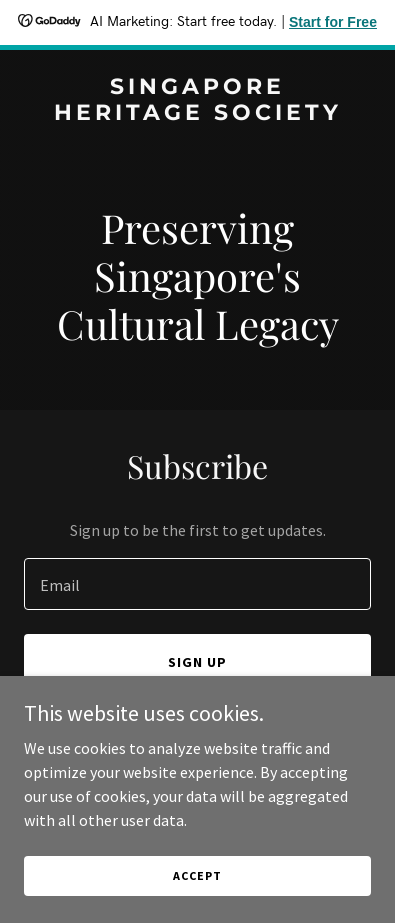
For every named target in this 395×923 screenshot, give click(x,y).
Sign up (197, 662)
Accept (197, 875)
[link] (197, 114)
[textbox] (197, 584)
